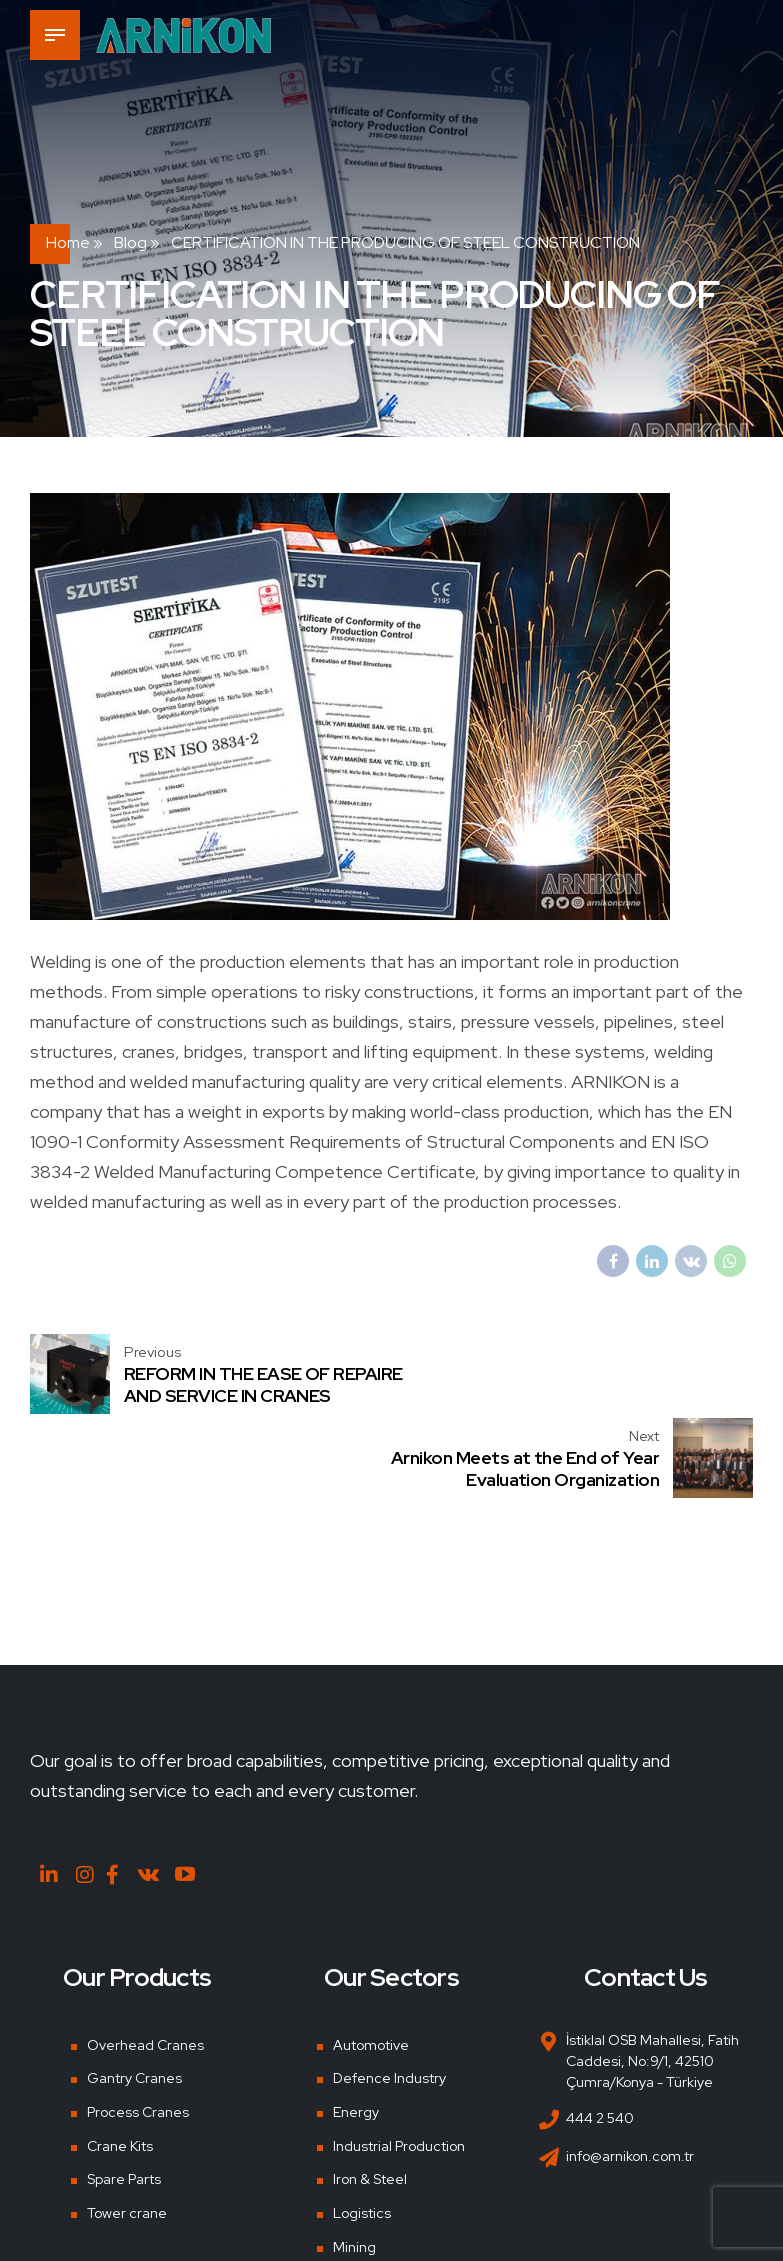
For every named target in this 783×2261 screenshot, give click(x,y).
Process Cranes (138, 2029)
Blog (130, 242)
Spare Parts (124, 2096)
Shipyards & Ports (388, 2197)
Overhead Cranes (145, 1961)
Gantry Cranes (134, 1995)
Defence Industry (389, 1995)
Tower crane (127, 2130)
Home (68, 242)
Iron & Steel (370, 2096)
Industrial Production (399, 2062)
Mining (354, 2163)
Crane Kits (120, 2062)
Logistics (362, 2130)
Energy (356, 2029)
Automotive (371, 1961)
